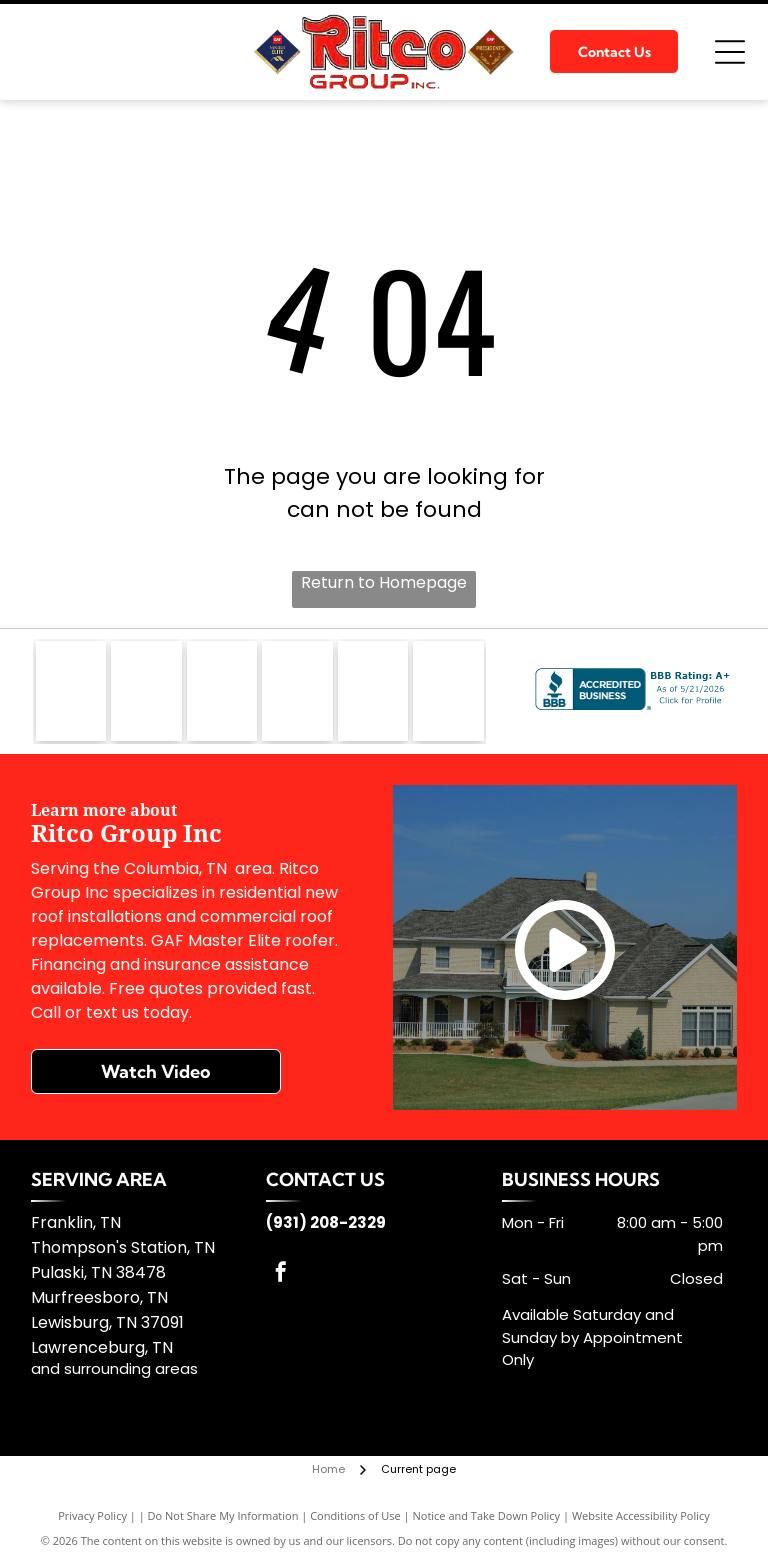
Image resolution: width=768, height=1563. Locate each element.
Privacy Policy (92, 1515)
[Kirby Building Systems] (297, 691)
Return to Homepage (384, 582)
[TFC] (373, 691)
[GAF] (71, 691)
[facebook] (281, 1274)
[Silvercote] (448, 691)
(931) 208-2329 (326, 1222)
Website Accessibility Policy (641, 1515)
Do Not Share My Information (223, 1515)
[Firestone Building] (222, 691)
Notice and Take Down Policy (487, 1515)
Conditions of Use (355, 1515)
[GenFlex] (146, 691)
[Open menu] (730, 52)
